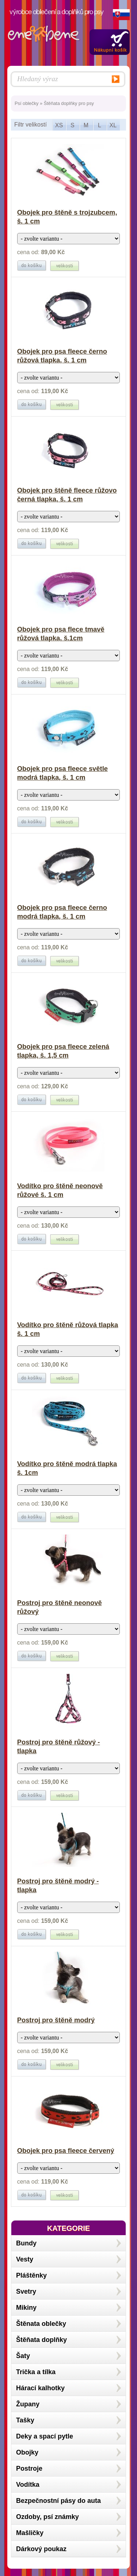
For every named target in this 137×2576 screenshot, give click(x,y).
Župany (27, 2404)
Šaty (23, 2356)
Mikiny (26, 2307)
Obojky (27, 2452)
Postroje (29, 2468)
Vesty (24, 2259)
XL (113, 125)
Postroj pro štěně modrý (56, 2020)
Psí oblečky (26, 103)
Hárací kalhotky (40, 2388)
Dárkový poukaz (41, 2549)
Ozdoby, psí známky (47, 2516)
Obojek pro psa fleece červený (65, 2150)
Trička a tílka (36, 2372)
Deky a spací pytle (44, 2436)
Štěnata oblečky (41, 2323)
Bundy (26, 2243)
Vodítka (27, 2484)
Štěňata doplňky (41, 2339)
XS (59, 125)
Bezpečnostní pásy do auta (58, 2500)
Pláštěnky (31, 2275)
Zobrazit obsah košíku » (110, 42)
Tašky (25, 2420)
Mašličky (29, 2533)
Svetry (26, 2291)
